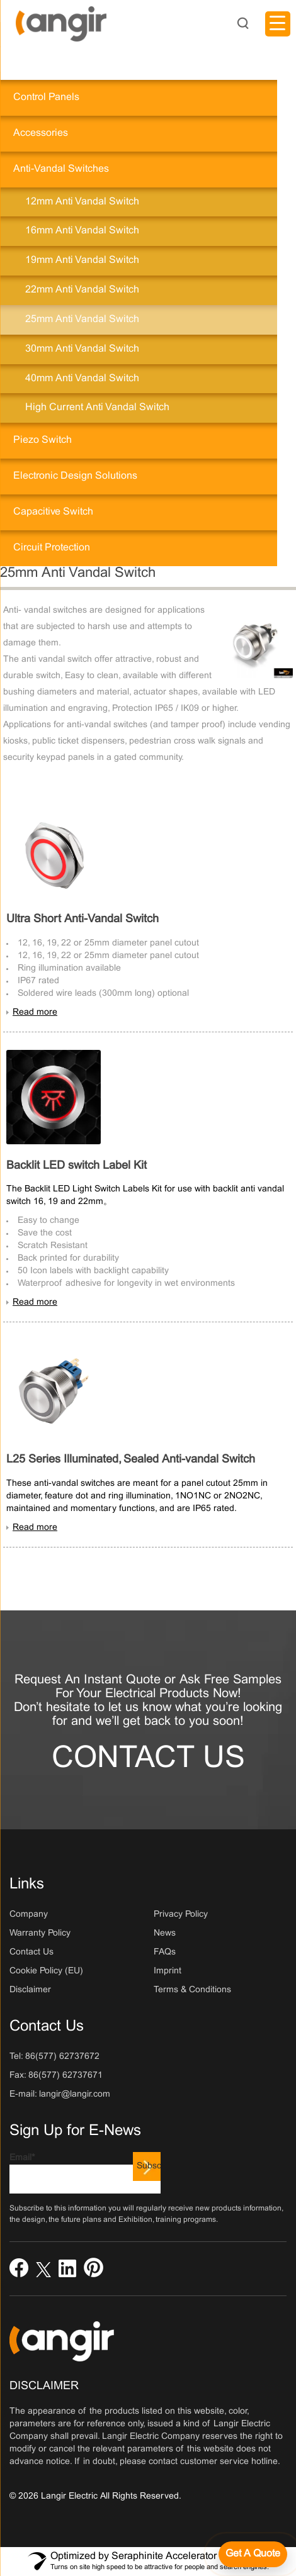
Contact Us (148, 1759)
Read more (35, 1012)
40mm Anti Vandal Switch (82, 378)
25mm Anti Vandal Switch (82, 319)
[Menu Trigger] (277, 23)
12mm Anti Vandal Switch (82, 201)
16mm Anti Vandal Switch (82, 230)
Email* (85, 2174)
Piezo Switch (42, 440)
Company (28, 1914)
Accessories (40, 133)
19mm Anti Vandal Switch (82, 260)
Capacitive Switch (53, 511)
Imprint (167, 1971)
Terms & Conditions (192, 1990)
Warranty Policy (40, 1933)
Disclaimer (30, 1990)
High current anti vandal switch (97, 407)
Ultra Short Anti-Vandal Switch (82, 919)
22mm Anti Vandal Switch (82, 289)
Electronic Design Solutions (75, 476)
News (165, 1933)
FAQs (165, 1952)
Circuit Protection (51, 547)
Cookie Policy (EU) (46, 1971)
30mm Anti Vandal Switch (82, 349)
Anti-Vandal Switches (61, 169)
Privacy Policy (181, 1914)
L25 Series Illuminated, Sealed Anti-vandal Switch (130, 1459)
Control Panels (46, 97)
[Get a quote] (253, 2554)
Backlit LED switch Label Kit (76, 1166)
